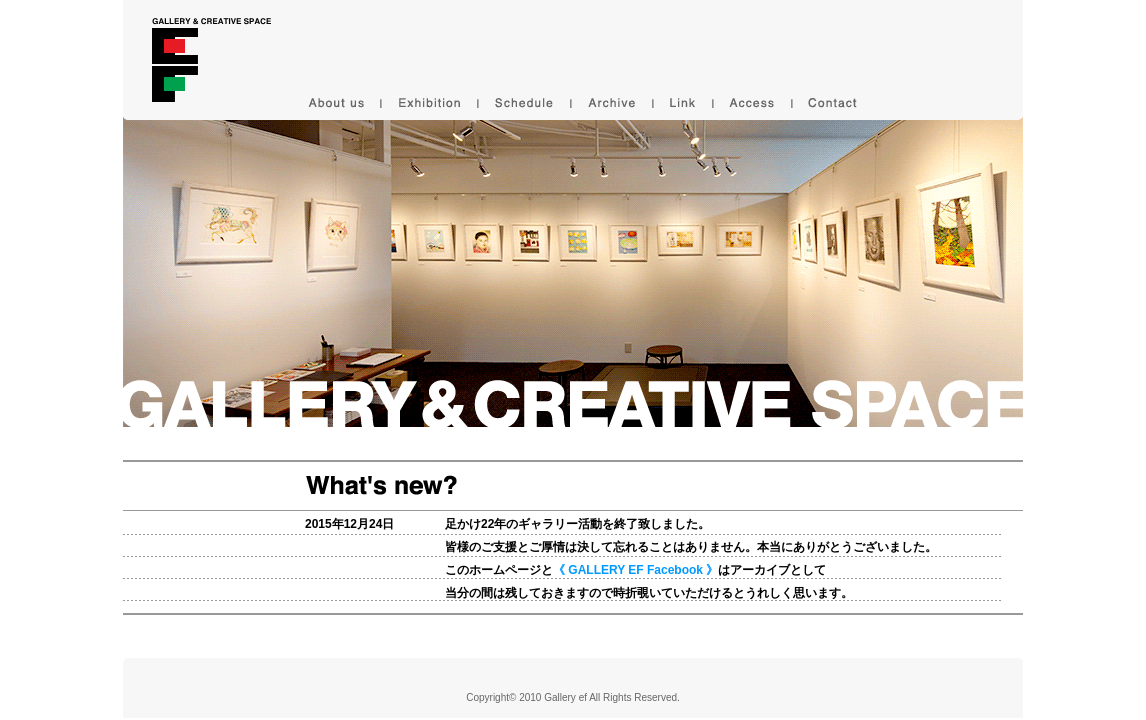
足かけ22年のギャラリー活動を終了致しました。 (577, 524)
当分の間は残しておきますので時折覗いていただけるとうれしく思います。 (649, 593)
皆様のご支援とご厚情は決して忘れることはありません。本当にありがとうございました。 (691, 547)
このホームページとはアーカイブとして (635, 570)
